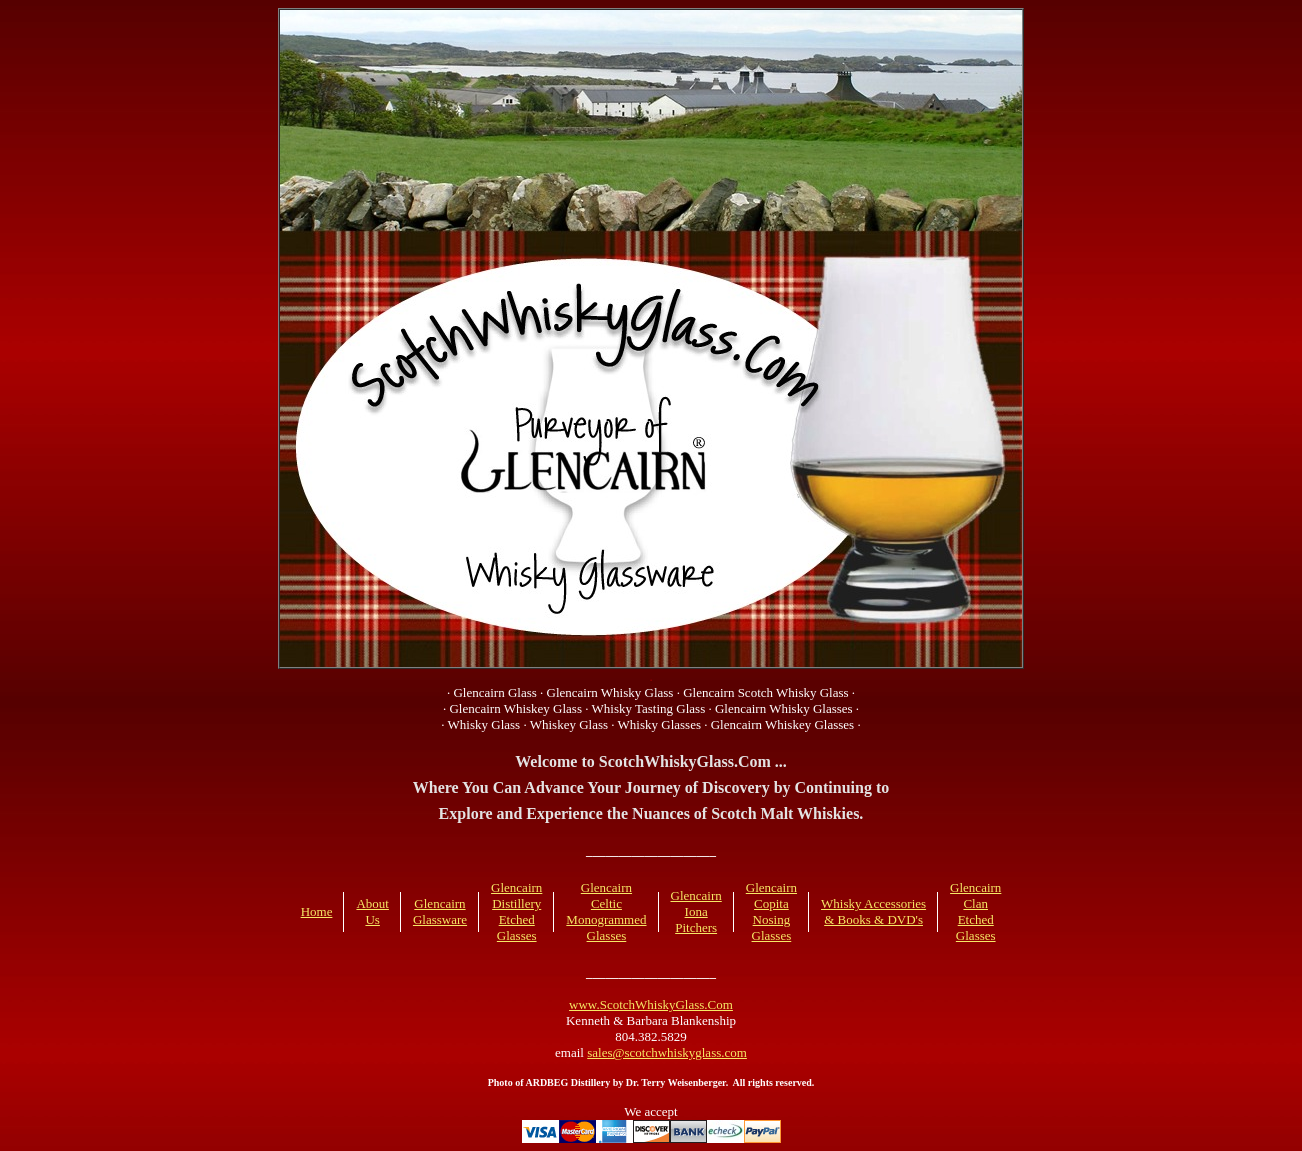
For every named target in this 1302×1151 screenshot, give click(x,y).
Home (317, 911)
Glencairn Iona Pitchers (696, 911)
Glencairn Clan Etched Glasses (975, 911)
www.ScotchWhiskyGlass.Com (651, 1004)
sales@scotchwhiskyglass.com (667, 1052)
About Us (372, 911)
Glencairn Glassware (440, 911)
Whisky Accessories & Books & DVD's (873, 911)
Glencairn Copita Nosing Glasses (771, 911)
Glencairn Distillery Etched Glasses (516, 911)
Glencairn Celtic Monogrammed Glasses (606, 911)
